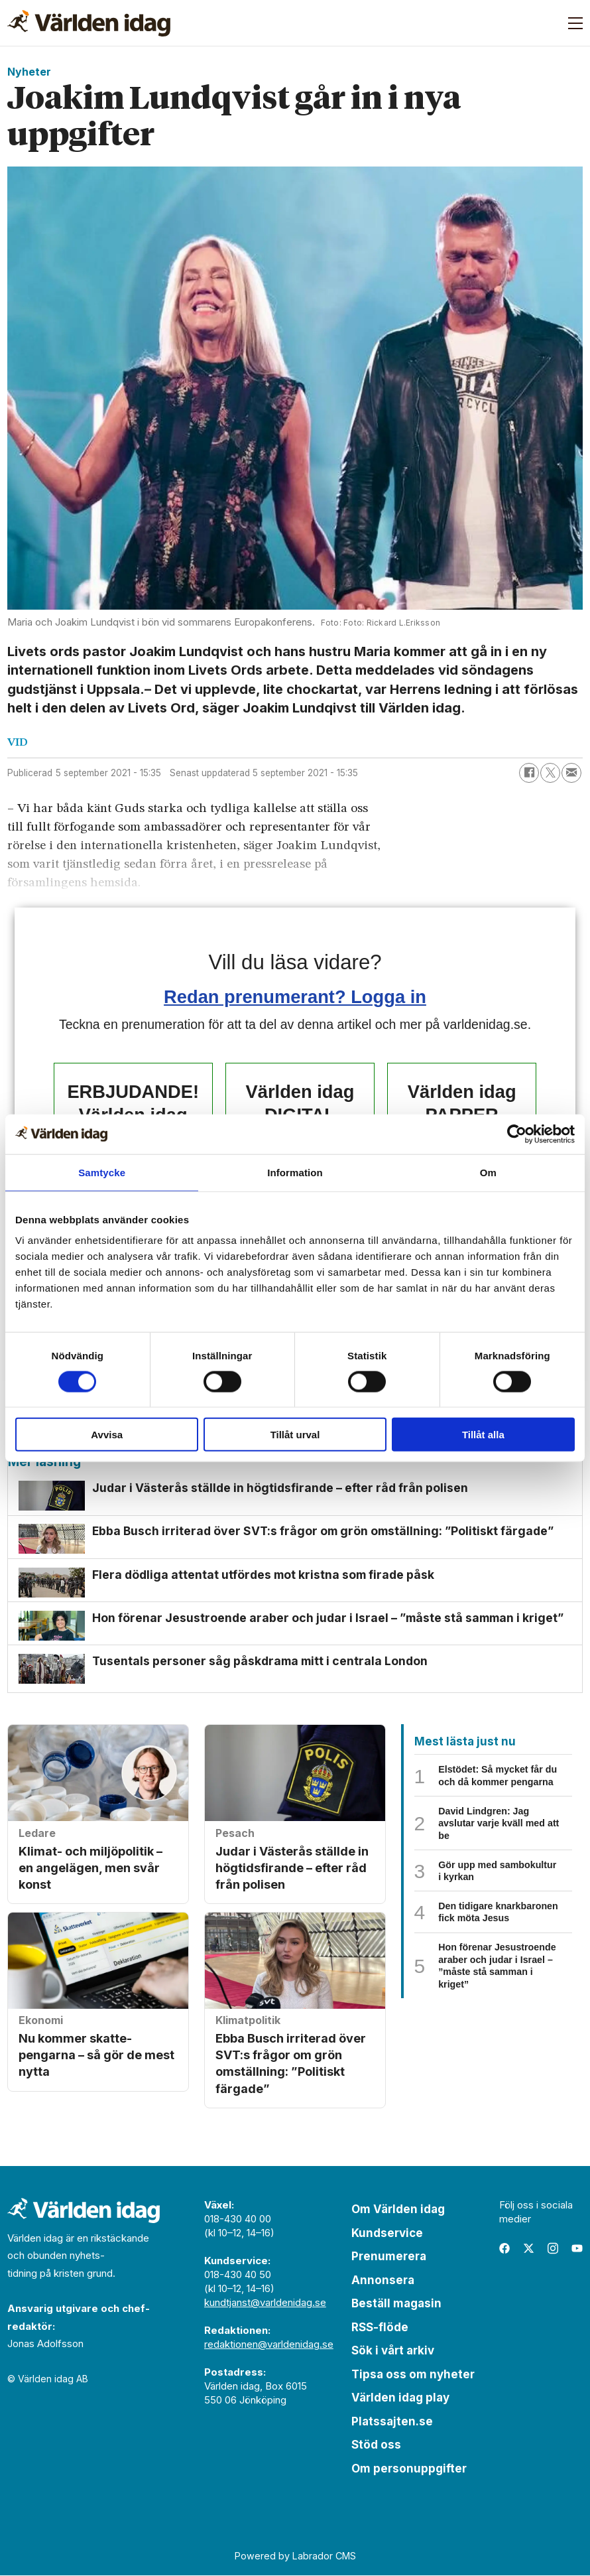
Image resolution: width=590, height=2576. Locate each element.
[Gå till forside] (88, 23)
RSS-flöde (379, 2328)
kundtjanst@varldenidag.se (265, 2303)
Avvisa (107, 1434)
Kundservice (387, 2233)
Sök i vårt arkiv (392, 2351)
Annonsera (382, 2280)
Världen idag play (400, 2399)
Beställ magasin (396, 2304)
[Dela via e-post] (571, 773)
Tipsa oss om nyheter (413, 2375)
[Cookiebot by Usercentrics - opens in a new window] (517, 1134)
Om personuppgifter (409, 2469)
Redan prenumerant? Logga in (295, 996)
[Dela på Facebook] (529, 773)
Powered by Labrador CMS (295, 2556)
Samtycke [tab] (101, 1172)
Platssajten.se (392, 2422)
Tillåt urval (295, 1434)
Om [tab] (488, 1172)
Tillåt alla (483, 1434)
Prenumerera (388, 2257)
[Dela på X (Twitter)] (550, 773)
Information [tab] (295, 1172)
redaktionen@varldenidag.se (268, 2345)
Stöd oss (376, 2446)
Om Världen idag (398, 2210)
